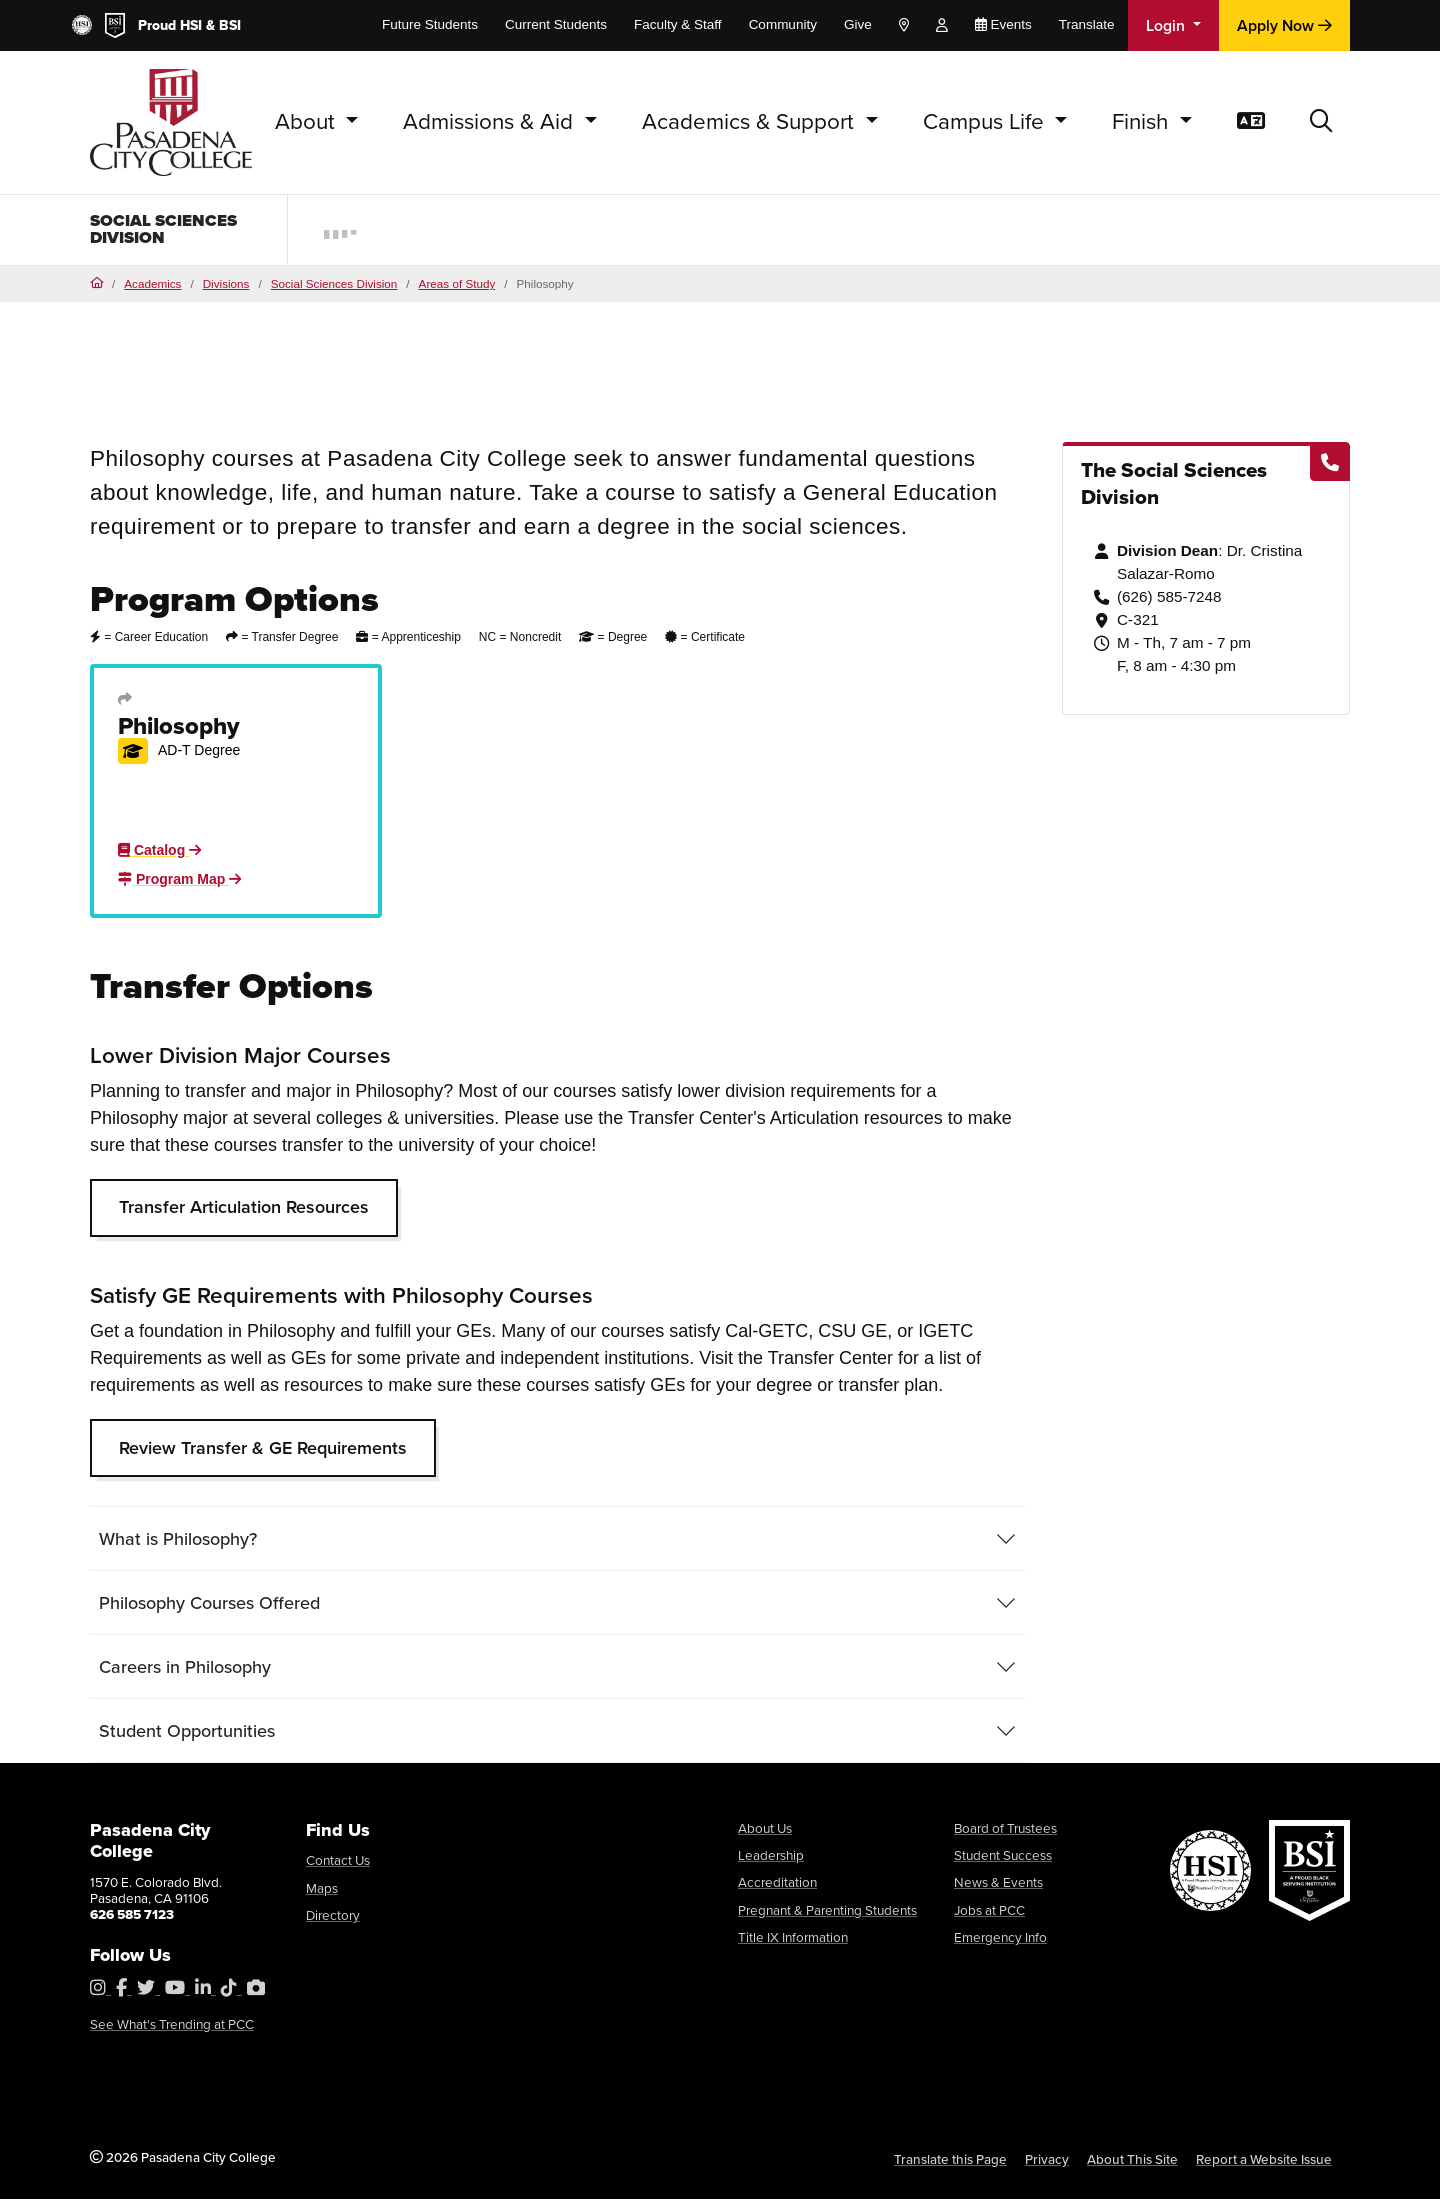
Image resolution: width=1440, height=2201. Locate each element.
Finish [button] (1143, 121)
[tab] (558, 1540)
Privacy (1047, 2161)
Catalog (159, 852)
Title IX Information (793, 1939)
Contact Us (338, 1862)
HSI (191, 25)
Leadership (771, 1857)
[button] (1321, 122)
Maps (322, 1890)
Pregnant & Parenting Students (827, 1912)
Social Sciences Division (171, 231)
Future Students (430, 24)
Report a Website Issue (1264, 2161)
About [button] (308, 121)
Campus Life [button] (986, 121)
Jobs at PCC (989, 1912)
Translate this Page (950, 2161)
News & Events (998, 1884)
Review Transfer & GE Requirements (263, 1450)
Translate (1087, 24)
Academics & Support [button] (751, 121)
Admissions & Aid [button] (491, 121)
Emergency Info (1000, 1939)
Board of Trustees (1005, 1830)
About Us (765, 1830)
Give (858, 24)
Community (783, 24)
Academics (152, 285)
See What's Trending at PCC (172, 2026)
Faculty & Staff (678, 24)
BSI (230, 25)
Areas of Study (457, 285)
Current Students (556, 24)
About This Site (1132, 2161)
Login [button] (1167, 25)
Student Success (1003, 1857)
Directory (333, 1917)
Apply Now (1284, 25)
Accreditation (777, 1884)
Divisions (226, 285)
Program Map (179, 881)
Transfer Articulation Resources (244, 1209)
